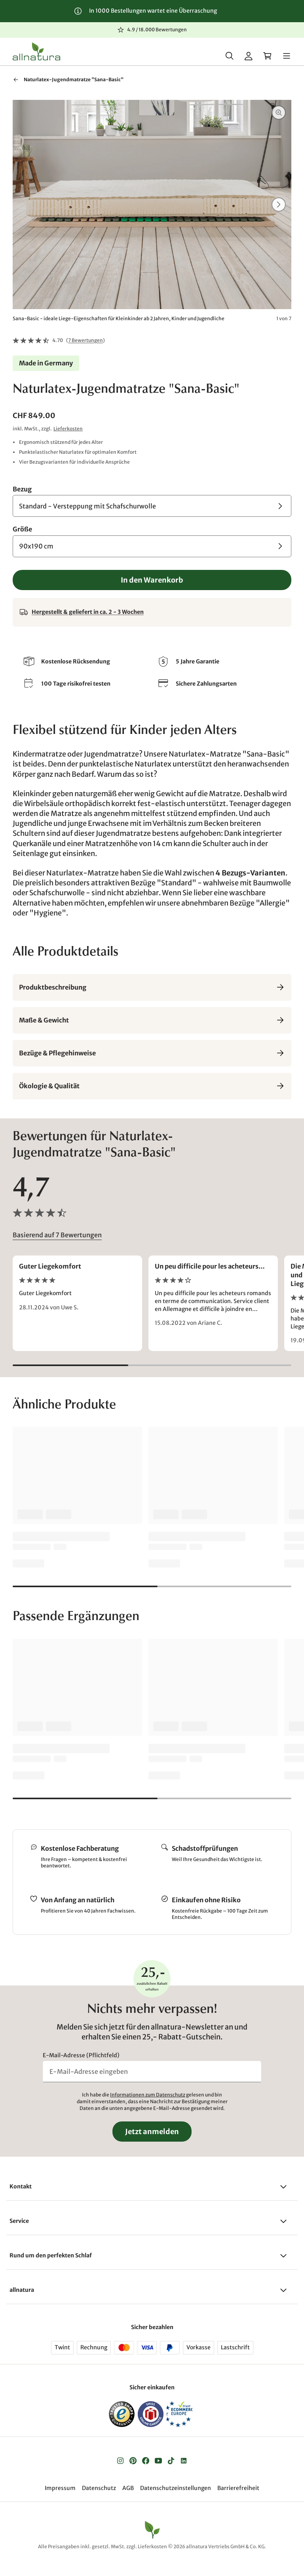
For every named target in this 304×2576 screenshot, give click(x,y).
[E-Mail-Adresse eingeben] (152, 2073)
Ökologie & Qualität (152, 1087)
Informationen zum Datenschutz (147, 2097)
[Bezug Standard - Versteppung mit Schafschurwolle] (152, 507)
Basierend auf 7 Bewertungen (57, 1237)
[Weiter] (279, 206)
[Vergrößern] (279, 114)
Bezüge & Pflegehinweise (152, 1054)
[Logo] (36, 51)
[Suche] (229, 56)
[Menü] (286, 56)
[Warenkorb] (267, 56)
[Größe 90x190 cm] (152, 548)
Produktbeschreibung (152, 989)
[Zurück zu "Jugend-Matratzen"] (16, 81)
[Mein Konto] (248, 56)
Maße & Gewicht (152, 1021)
